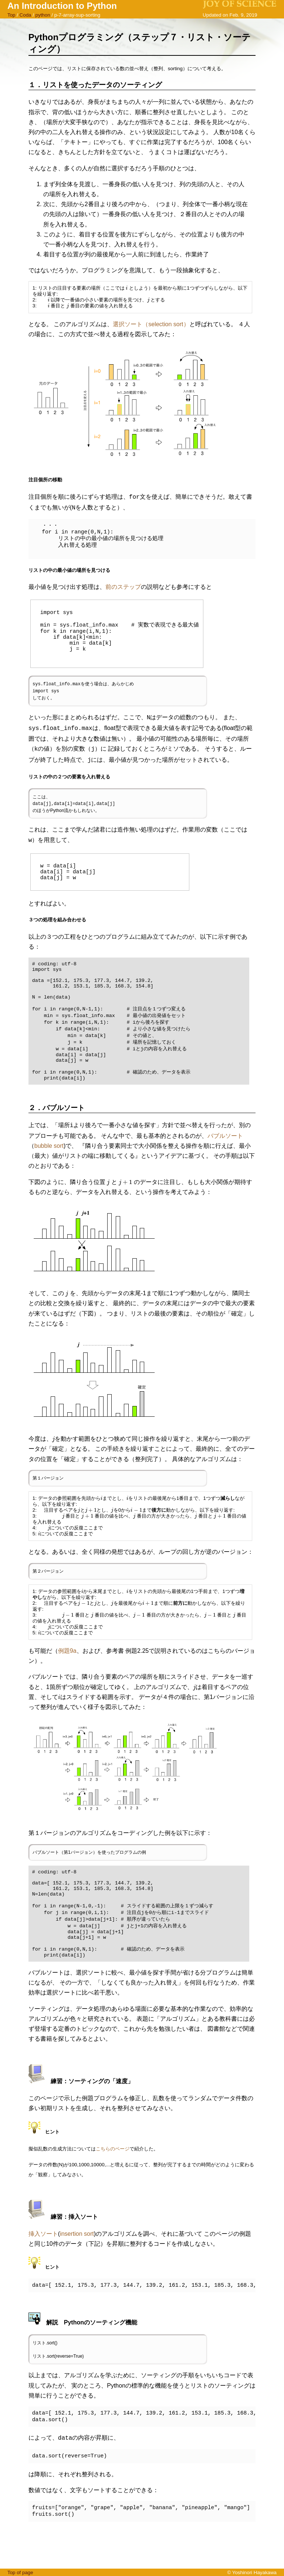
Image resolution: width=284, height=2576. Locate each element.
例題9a (67, 1675)
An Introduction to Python (62, 6)
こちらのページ (112, 2186)
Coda (25, 15)
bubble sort (49, 1170)
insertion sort (77, 2271)
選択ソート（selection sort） (151, 324)
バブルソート (225, 1160)
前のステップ (123, 585)
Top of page (20, 2572)
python (43, 15)
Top (11, 15)
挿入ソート (43, 2271)
